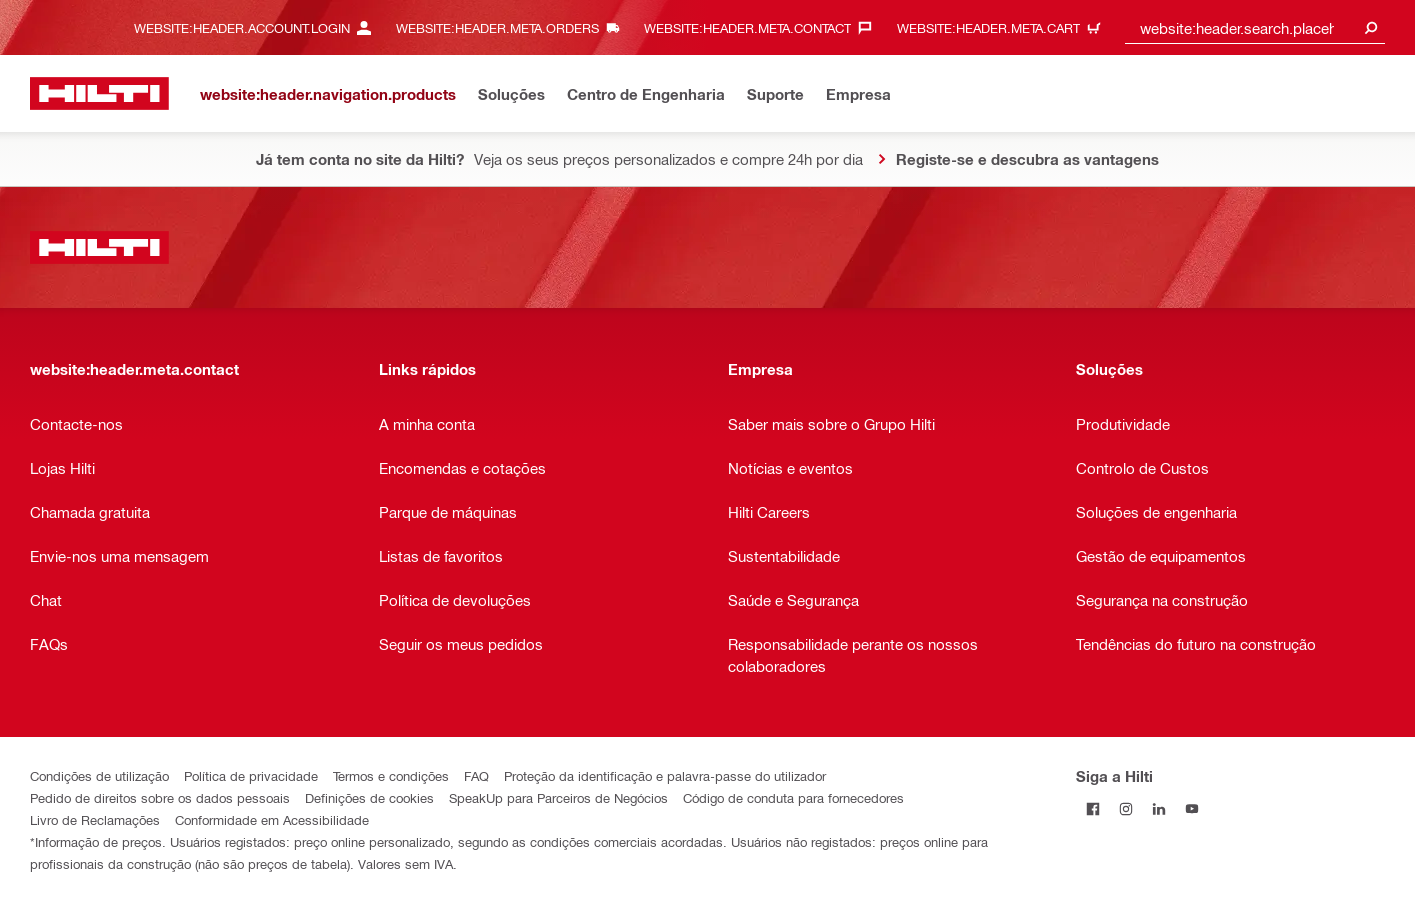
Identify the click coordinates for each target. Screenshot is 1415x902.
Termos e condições (391, 775)
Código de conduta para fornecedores (793, 797)
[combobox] (1255, 27)
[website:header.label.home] (99, 93)
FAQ (476, 775)
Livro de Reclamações (95, 819)
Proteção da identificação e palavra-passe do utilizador (665, 775)
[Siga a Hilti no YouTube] (1191, 808)
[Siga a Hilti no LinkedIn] (1158, 808)
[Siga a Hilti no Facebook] (1092, 808)
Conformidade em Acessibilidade (272, 819)
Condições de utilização (99, 775)
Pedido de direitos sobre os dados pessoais (160, 797)
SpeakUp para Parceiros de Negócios (558, 797)
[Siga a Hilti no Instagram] (1125, 808)
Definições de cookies (369, 797)
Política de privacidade (251, 775)
